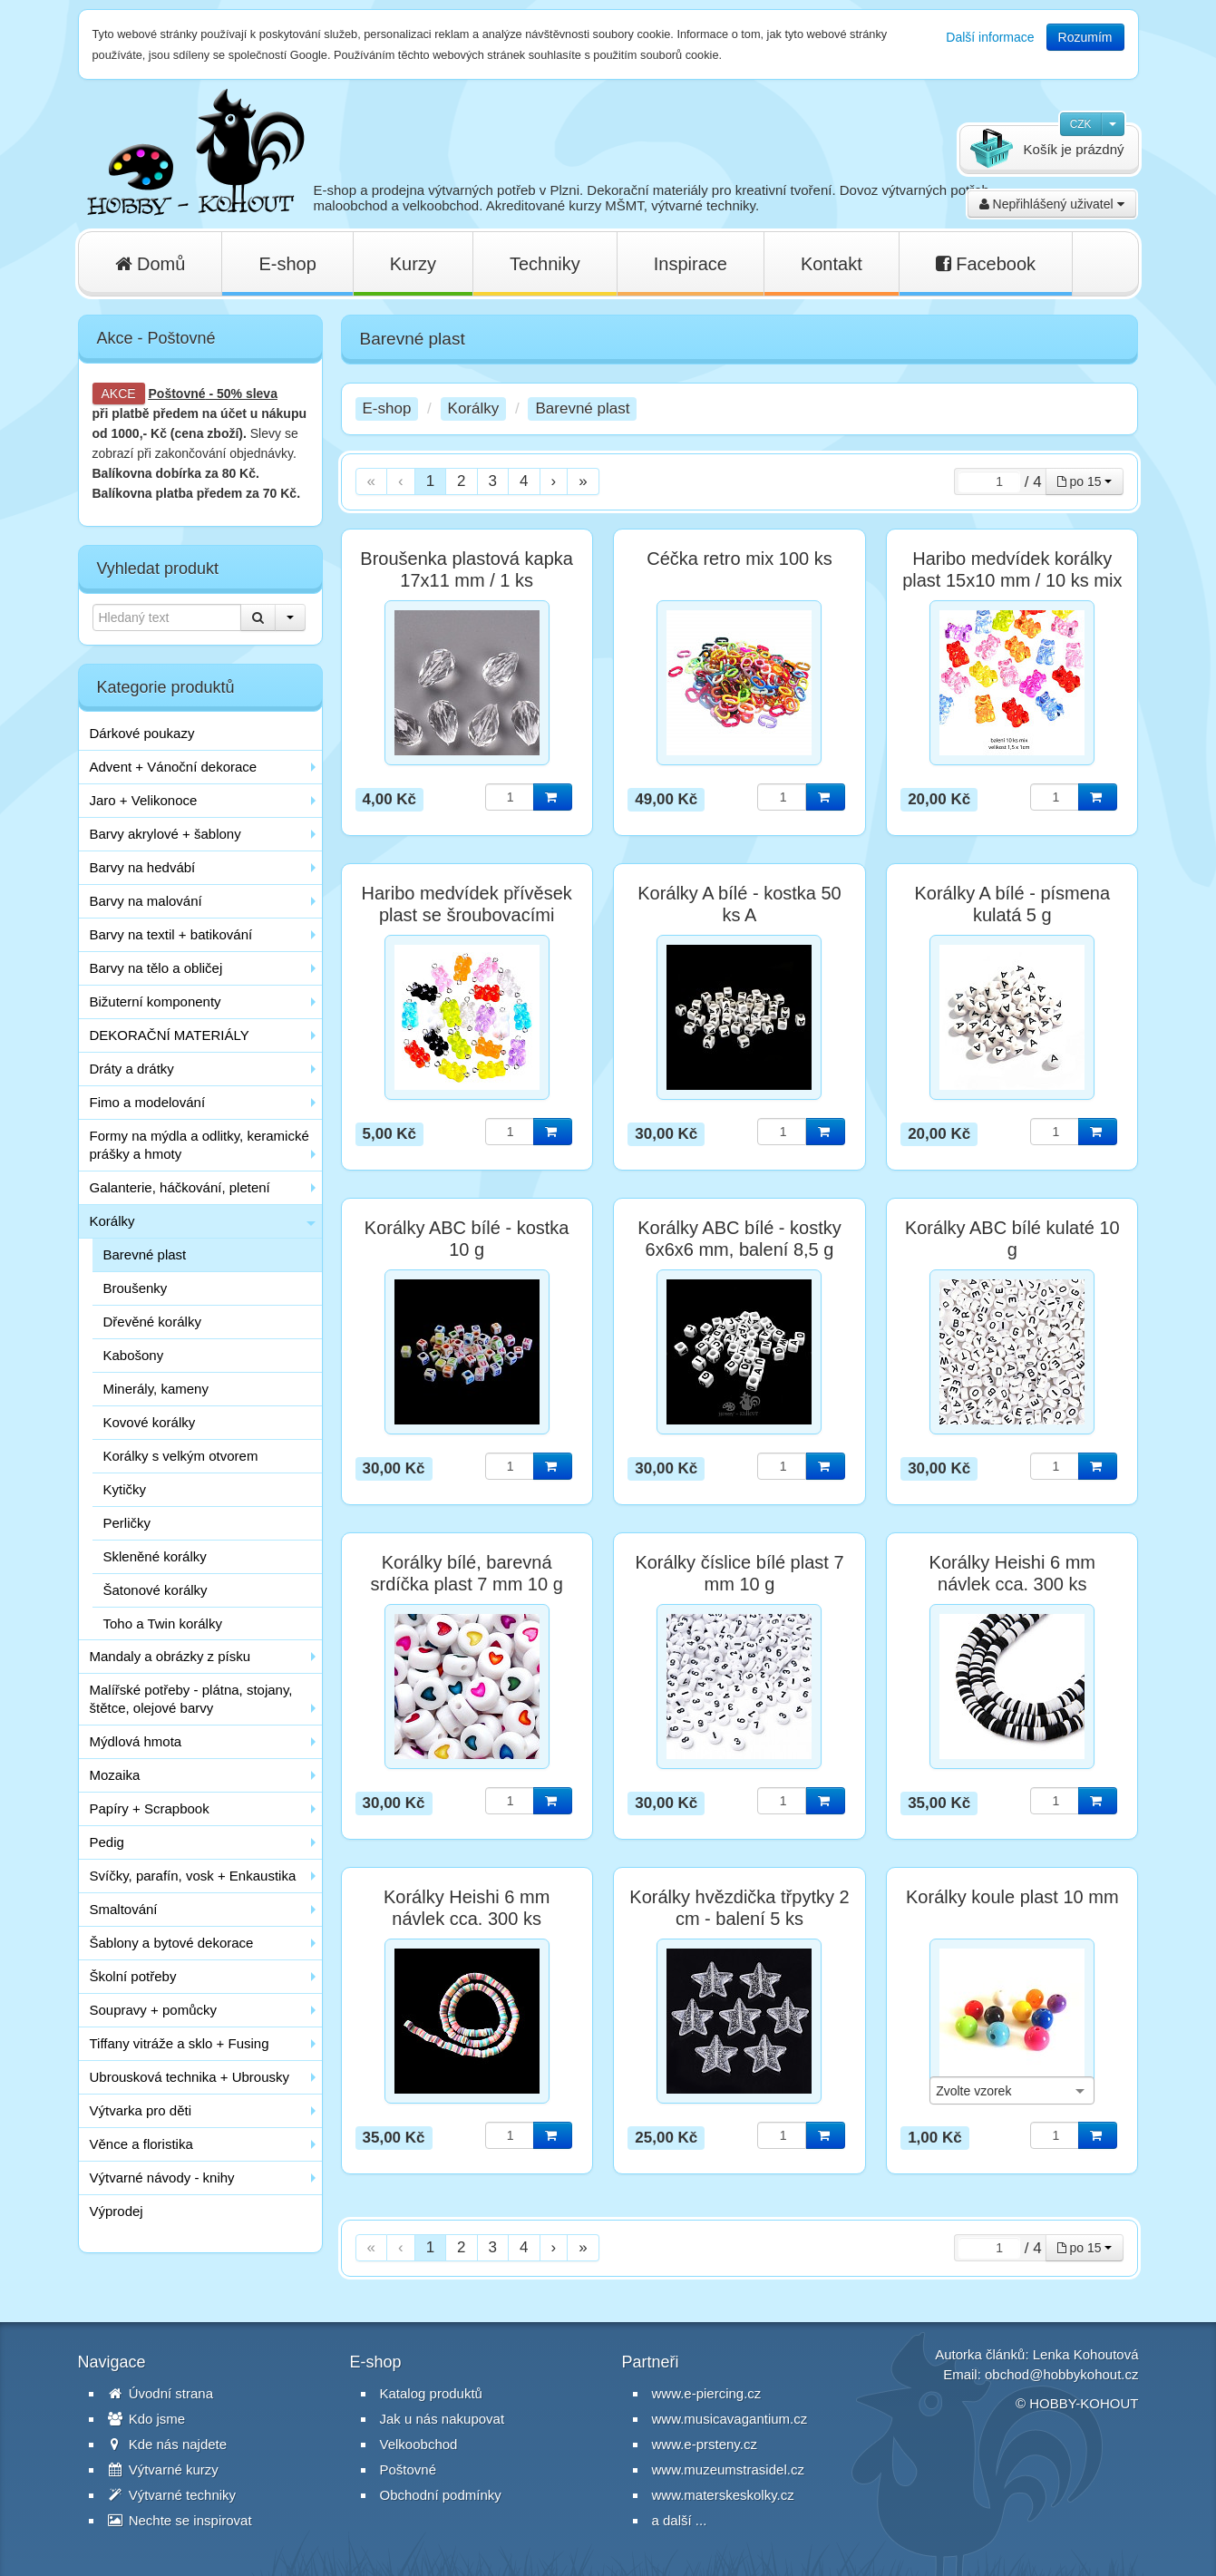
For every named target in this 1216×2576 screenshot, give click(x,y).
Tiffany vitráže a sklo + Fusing (179, 2043)
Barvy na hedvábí (143, 867)
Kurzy (413, 264)
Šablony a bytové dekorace (172, 1942)
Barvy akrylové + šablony (165, 833)
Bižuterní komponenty (155, 1001)
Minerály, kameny (156, 1388)
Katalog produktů (431, 2393)
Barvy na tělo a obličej (156, 968)
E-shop (287, 264)
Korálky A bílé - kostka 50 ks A (739, 904)
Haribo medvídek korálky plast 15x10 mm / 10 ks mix (1012, 569)
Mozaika (115, 1775)
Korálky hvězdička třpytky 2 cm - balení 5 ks (739, 1908)
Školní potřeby (133, 1976)
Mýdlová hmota (136, 1741)
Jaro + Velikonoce (144, 800)
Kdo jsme (147, 2418)
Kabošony (133, 1355)
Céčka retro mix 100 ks (739, 559)
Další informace (990, 37)
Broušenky (135, 1288)
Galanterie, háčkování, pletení (180, 1187)
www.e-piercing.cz (707, 2393)
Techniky (545, 264)
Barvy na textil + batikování (171, 934)
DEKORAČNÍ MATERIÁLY (169, 1035)
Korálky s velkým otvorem (180, 1455)
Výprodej (116, 2211)
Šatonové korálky (155, 1590)
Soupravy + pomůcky (154, 2009)
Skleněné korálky (155, 1556)
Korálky (112, 1221)
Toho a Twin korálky (162, 1623)
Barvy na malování (146, 901)
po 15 (1085, 481)
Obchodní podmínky (440, 2495)
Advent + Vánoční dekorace (174, 766)
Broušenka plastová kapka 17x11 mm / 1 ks (466, 569)
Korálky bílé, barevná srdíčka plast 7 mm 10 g (466, 1573)
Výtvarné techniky (172, 2495)
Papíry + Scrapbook (149, 1808)
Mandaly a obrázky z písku (170, 1656)
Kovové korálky (149, 1422)
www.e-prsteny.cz (704, 2444)
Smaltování (124, 1909)
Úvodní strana (161, 2393)
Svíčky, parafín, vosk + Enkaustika (193, 1875)
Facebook (986, 264)
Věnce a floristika (141, 2144)
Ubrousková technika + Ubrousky (190, 2077)
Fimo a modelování (148, 1102)
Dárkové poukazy (142, 733)
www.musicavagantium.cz (730, 2418)
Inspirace (690, 264)
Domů (150, 264)
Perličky (127, 1523)
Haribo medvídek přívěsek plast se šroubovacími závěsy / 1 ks (466, 915)
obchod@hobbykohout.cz (1062, 2374)
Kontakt (831, 264)
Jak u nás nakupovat (442, 2418)
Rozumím (1085, 37)
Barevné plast (145, 1254)
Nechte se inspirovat (180, 2520)
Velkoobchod (419, 2444)
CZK (1081, 124)
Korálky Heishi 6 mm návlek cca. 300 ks (1012, 1573)
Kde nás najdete (168, 2444)
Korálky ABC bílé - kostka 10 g (467, 1238)
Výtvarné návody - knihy (162, 2177)
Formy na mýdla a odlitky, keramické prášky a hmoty (199, 1145)
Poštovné (177, 393)
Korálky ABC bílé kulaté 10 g (1012, 1238)
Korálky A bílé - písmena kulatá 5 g (1012, 904)
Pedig (107, 1842)
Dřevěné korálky (152, 1321)
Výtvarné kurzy (163, 2469)
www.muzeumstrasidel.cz (728, 2469)
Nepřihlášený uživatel (1051, 204)
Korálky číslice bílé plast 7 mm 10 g (739, 1573)
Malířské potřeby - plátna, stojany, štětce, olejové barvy (191, 1699)
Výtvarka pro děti (141, 2110)
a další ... (679, 2520)
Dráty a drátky (132, 1068)
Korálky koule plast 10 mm (1012, 1897)
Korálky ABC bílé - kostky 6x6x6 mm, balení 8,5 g (739, 1238)
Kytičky (125, 1489)
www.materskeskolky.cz (723, 2495)
